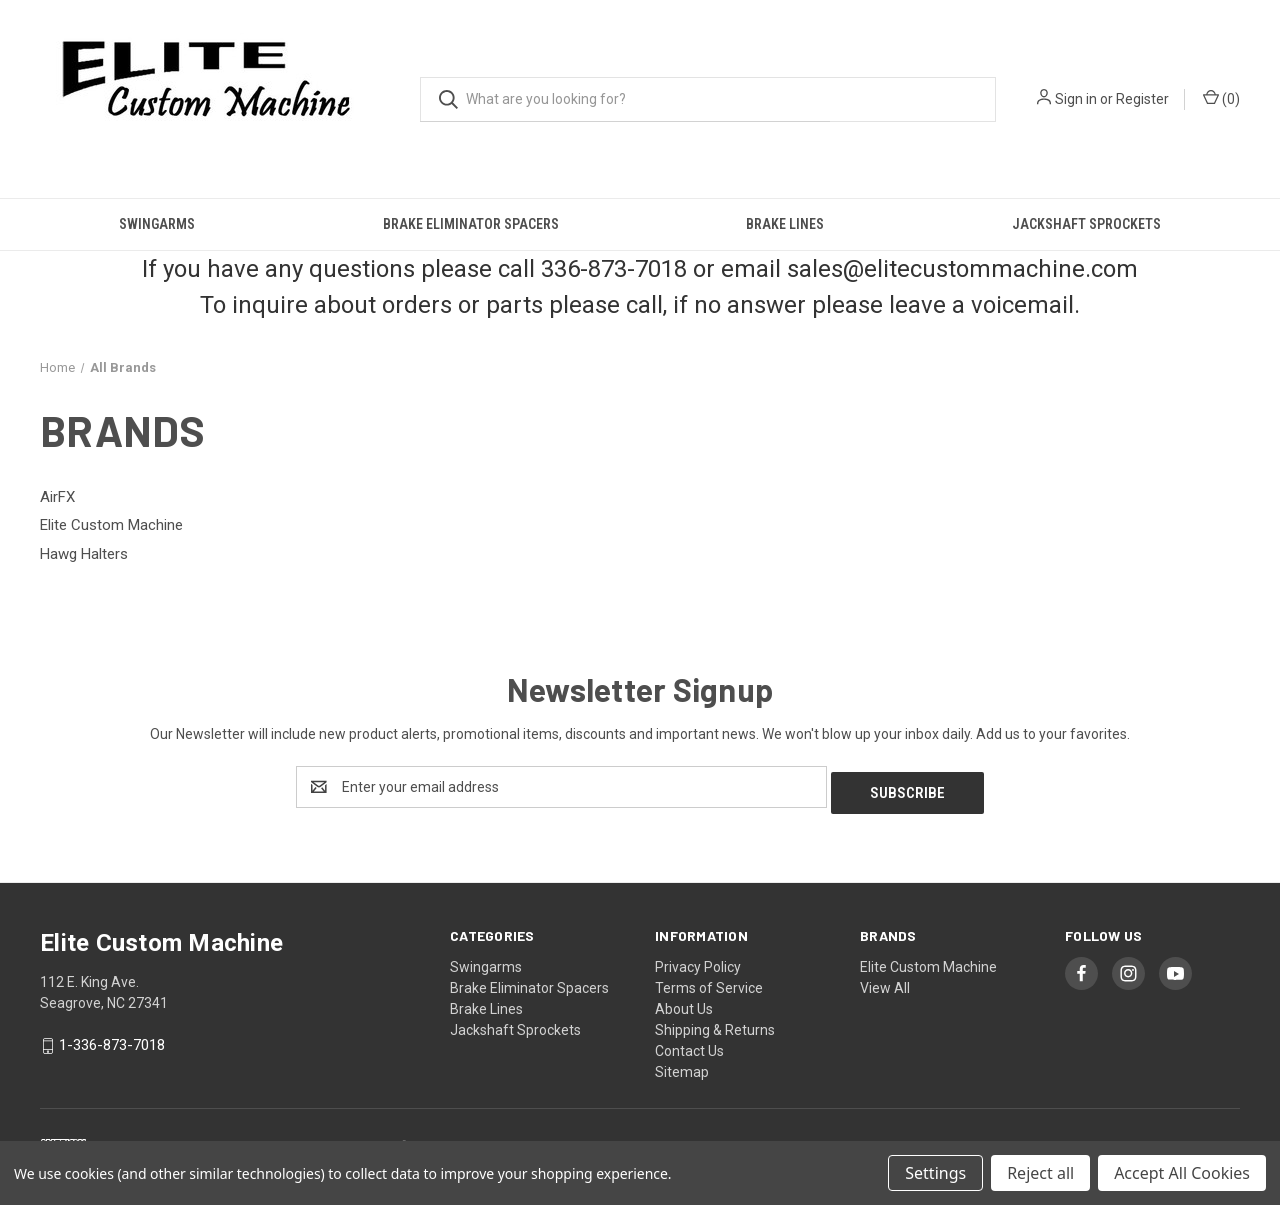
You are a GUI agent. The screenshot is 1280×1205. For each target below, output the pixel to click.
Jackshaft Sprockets (1086, 224)
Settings (935, 1173)
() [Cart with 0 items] (1221, 98)
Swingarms (157, 224)
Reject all (1040, 1173)
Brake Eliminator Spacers (471, 224)
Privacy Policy (698, 961)
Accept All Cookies (1182, 1173)
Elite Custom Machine (928, 961)
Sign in (1076, 99)
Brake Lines (785, 224)
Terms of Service (709, 982)
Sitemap (682, 1066)
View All (885, 982)
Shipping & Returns (715, 1024)
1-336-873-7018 (112, 1039)
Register (1142, 99)
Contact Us (689, 1045)
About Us (684, 1003)
